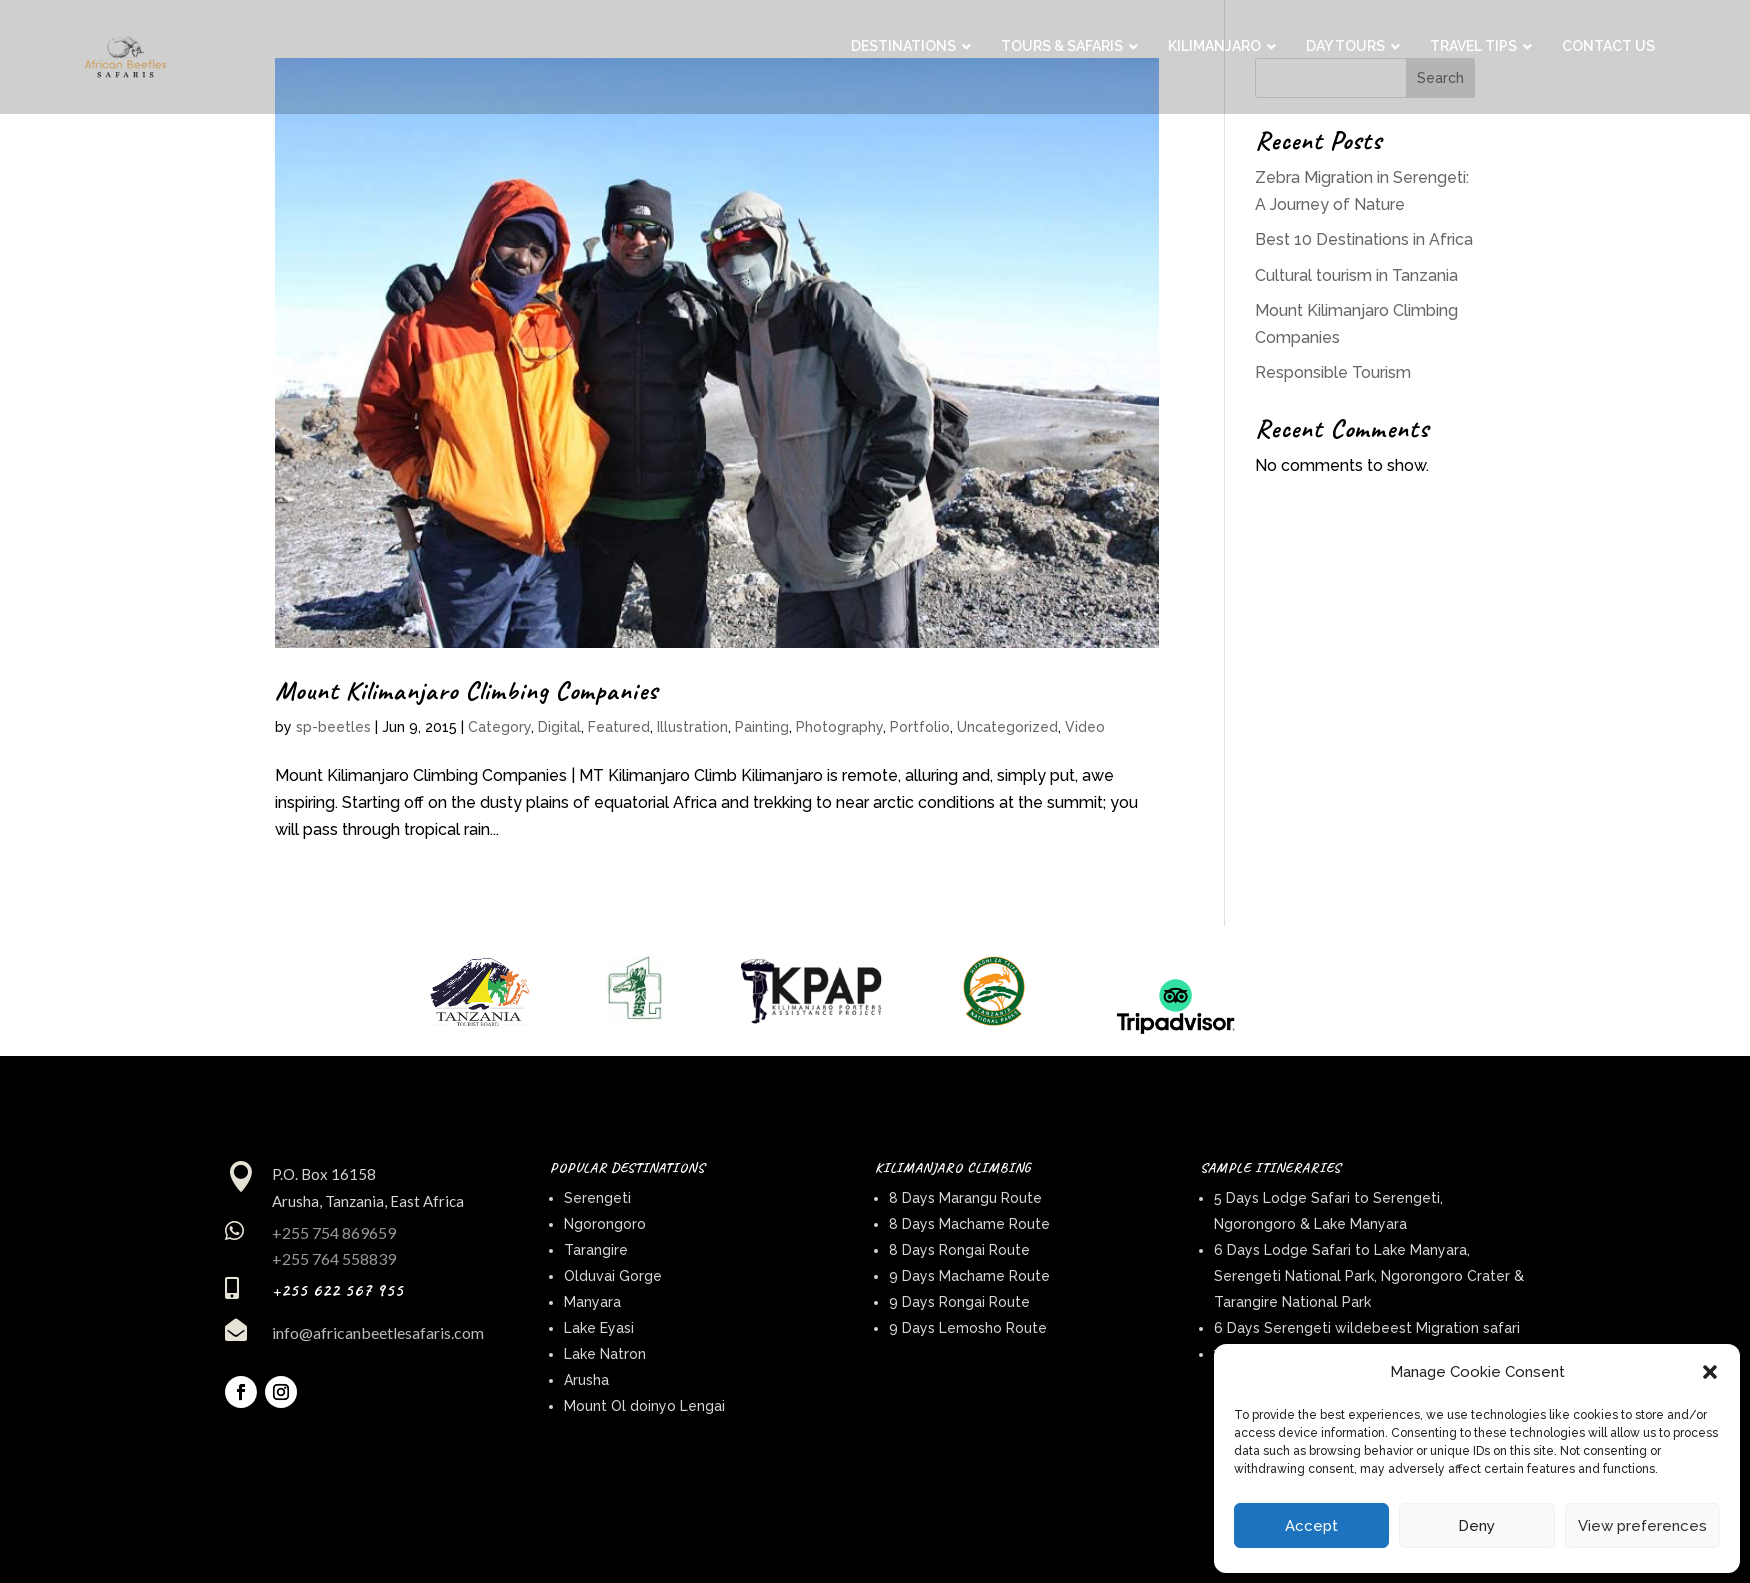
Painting (762, 727)
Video (1085, 727)
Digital (559, 727)
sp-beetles (333, 727)
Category (499, 727)
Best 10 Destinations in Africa (1364, 239)
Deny (1476, 1526)
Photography (839, 727)
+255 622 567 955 (338, 1290)
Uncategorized (1007, 727)
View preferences (1642, 1526)
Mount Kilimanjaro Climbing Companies (466, 690)
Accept (1311, 1526)
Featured (619, 727)
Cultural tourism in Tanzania (1356, 275)
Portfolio (920, 727)
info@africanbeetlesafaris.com (378, 1332)
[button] (1710, 1372)
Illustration (692, 727)
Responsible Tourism (1333, 372)
